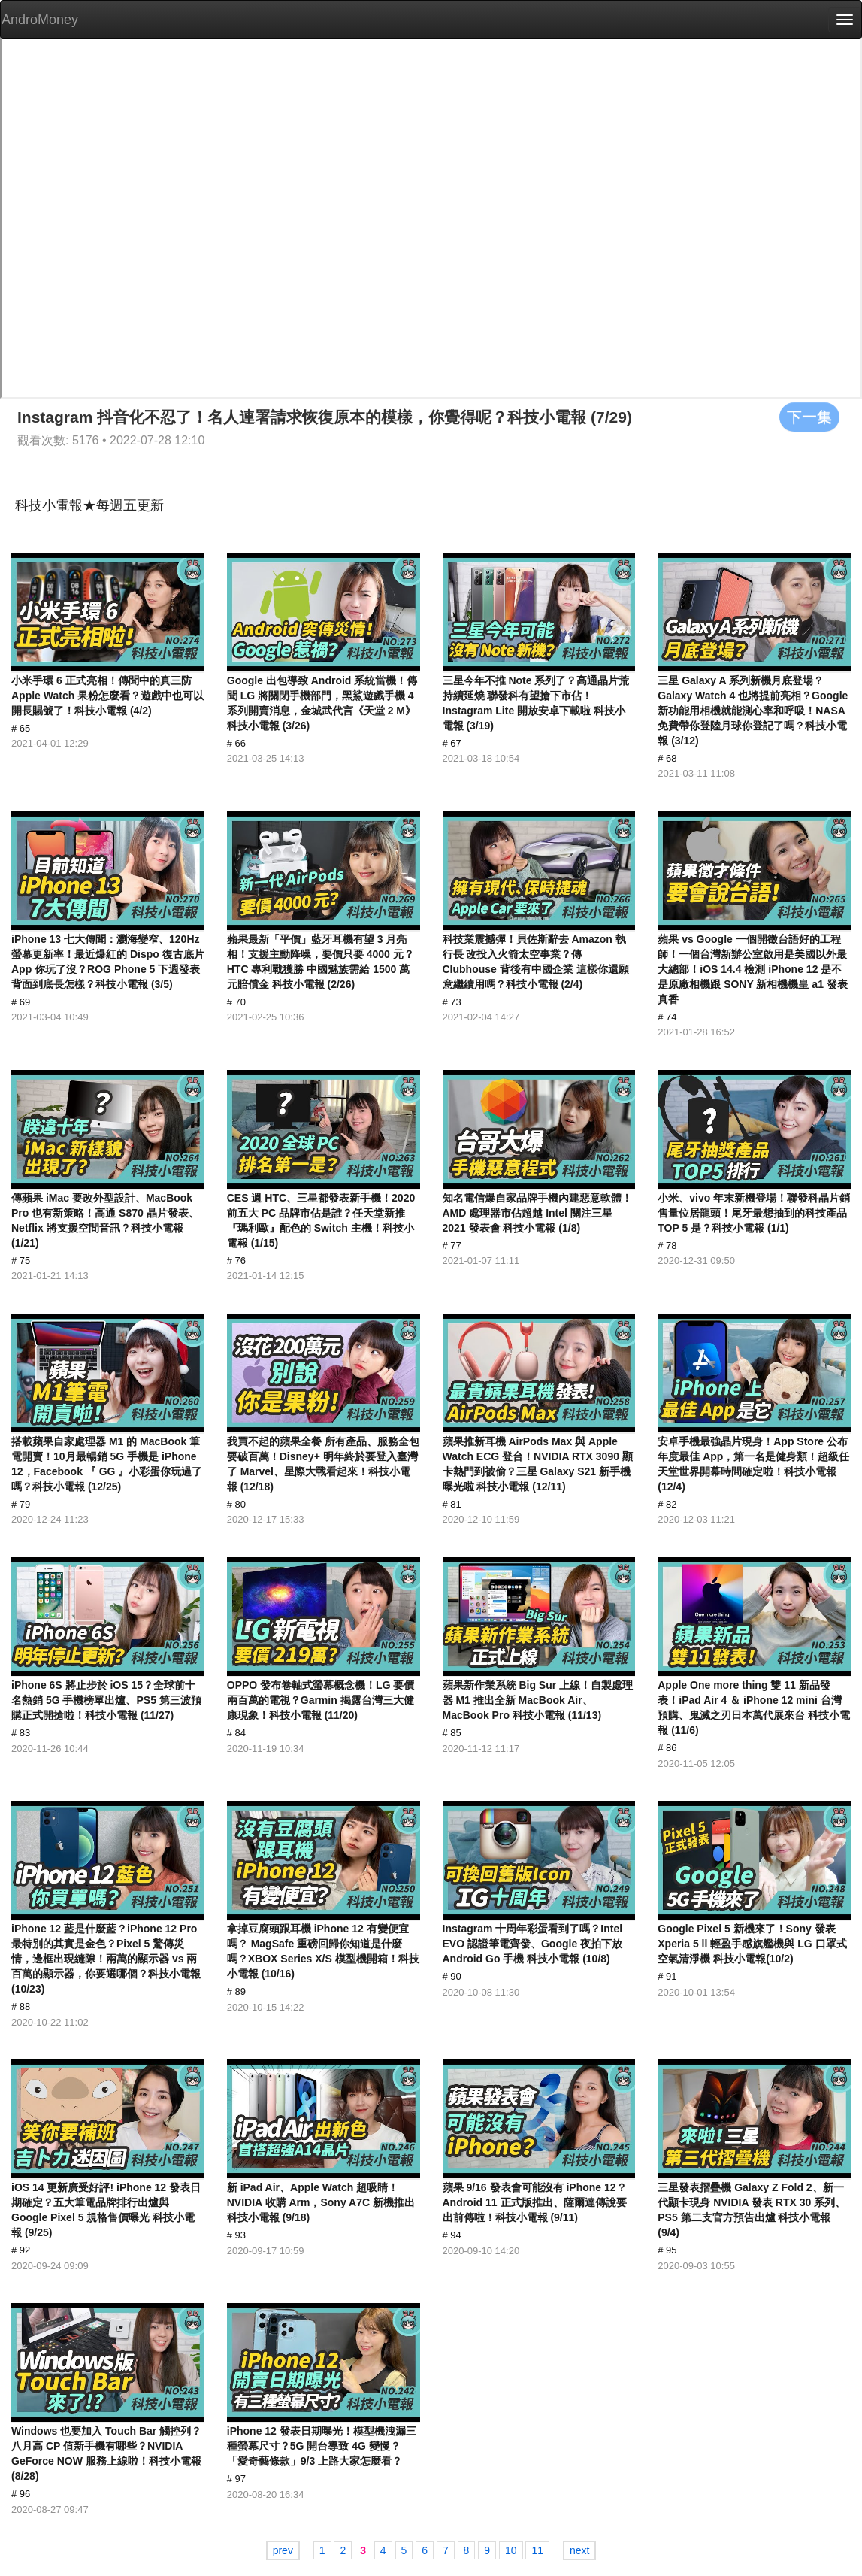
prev (283, 2550)
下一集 (809, 416)
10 (511, 2550)
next (579, 2550)
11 (537, 2550)
